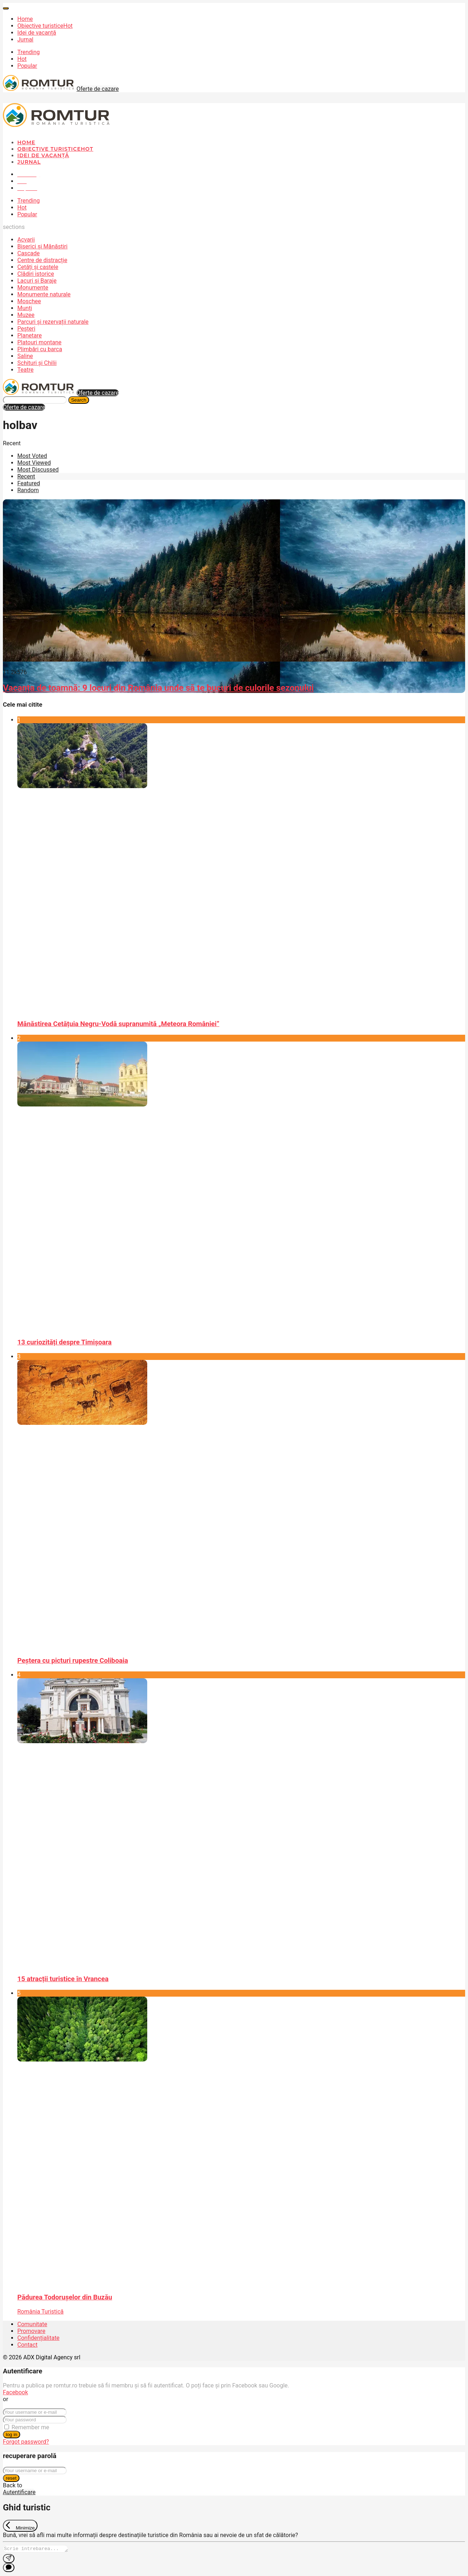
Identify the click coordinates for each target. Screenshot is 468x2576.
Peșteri (26, 328)
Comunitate (32, 2324)
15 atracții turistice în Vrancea (63, 1979)
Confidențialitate (38, 2337)
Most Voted (32, 455)
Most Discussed (37, 469)
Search (78, 400)
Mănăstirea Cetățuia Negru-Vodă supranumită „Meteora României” (118, 1024)
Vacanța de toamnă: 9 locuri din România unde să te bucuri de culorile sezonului (158, 688)
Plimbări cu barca (39, 349)
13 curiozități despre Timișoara (64, 1342)
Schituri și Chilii (37, 362)
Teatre (25, 369)
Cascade (28, 253)
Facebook (15, 2392)
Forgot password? (26, 2441)
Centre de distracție (42, 260)
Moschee (29, 301)
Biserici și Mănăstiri (42, 246)
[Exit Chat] (20, 2526)
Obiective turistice (45, 25)
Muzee (26, 314)
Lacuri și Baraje (37, 280)
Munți (24, 308)
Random (28, 490)
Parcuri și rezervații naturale (52, 321)
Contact (27, 2344)
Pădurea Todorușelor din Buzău (64, 2297)
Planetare (29, 335)
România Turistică (40, 2311)
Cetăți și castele (37, 267)
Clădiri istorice (35, 273)
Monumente (32, 287)
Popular (27, 65)
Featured (28, 483)
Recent (26, 476)
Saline (25, 356)
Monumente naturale (44, 294)
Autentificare (19, 2492)
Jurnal (25, 39)
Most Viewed (34, 462)
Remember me (30, 2427)
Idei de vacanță (36, 32)
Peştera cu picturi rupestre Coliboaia (72, 1661)
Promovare (31, 2331)
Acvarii (26, 239)
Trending (28, 52)
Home (25, 19)
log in (11, 2434)
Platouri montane (39, 342)
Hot (22, 59)
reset (11, 2478)
